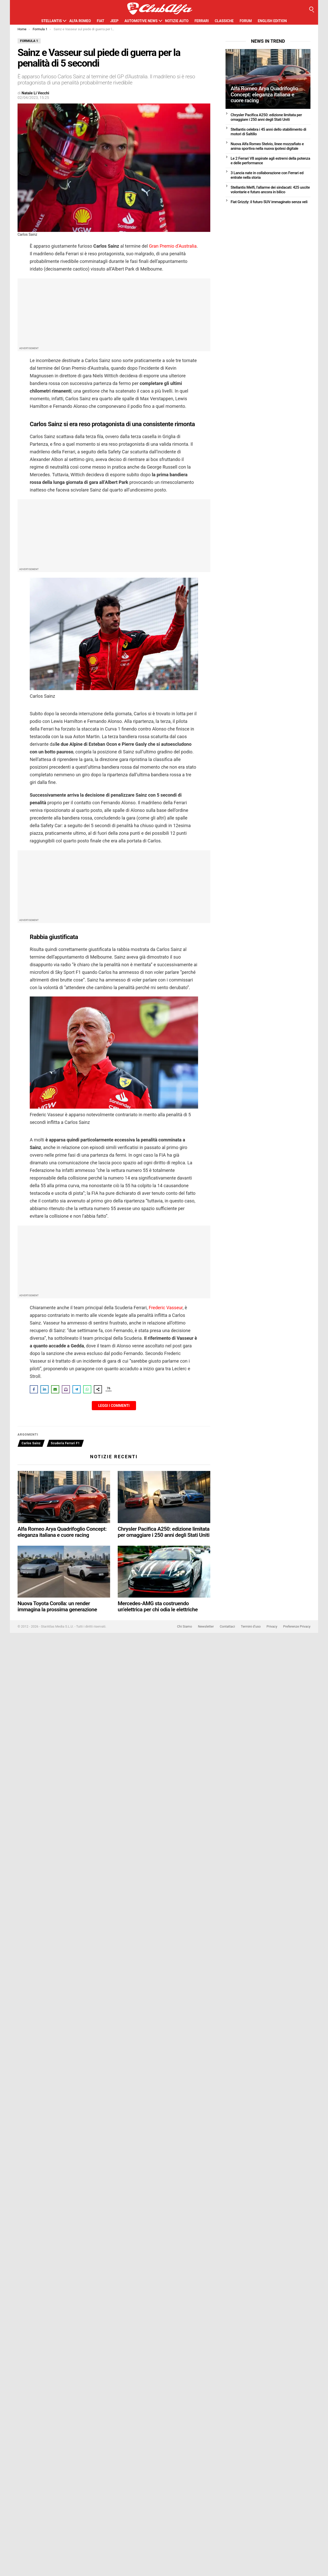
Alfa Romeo (80, 21)
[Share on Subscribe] (66, 1389)
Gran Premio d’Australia (173, 246)
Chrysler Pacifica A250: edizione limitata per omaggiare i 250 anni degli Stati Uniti (164, 1532)
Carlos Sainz (31, 1443)
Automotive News (141, 21)
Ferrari (202, 21)
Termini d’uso (251, 1626)
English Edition (272, 21)
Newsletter (206, 1626)
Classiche (224, 21)
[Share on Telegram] (76, 1389)
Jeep (114, 21)
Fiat (100, 21)
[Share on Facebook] (34, 1389)
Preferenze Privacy (296, 1626)
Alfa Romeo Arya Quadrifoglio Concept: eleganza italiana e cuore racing (62, 1532)
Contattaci (227, 1626)
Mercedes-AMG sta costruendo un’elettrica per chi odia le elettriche (158, 1606)
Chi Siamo (184, 1626)
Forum (246, 21)
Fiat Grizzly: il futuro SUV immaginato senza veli (269, 202)
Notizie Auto (176, 21)
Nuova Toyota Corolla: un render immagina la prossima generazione (57, 1606)
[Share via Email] (55, 1389)
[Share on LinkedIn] (44, 1389)
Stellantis (51, 21)
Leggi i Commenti (113, 1406)
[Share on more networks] (98, 1389)
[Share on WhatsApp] (87, 1389)
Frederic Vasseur (166, 1307)
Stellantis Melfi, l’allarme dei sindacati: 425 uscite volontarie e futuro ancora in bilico (270, 189)
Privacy (271, 1626)
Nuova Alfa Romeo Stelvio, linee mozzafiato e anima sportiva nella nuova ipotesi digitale (267, 146)
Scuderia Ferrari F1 (65, 1443)
